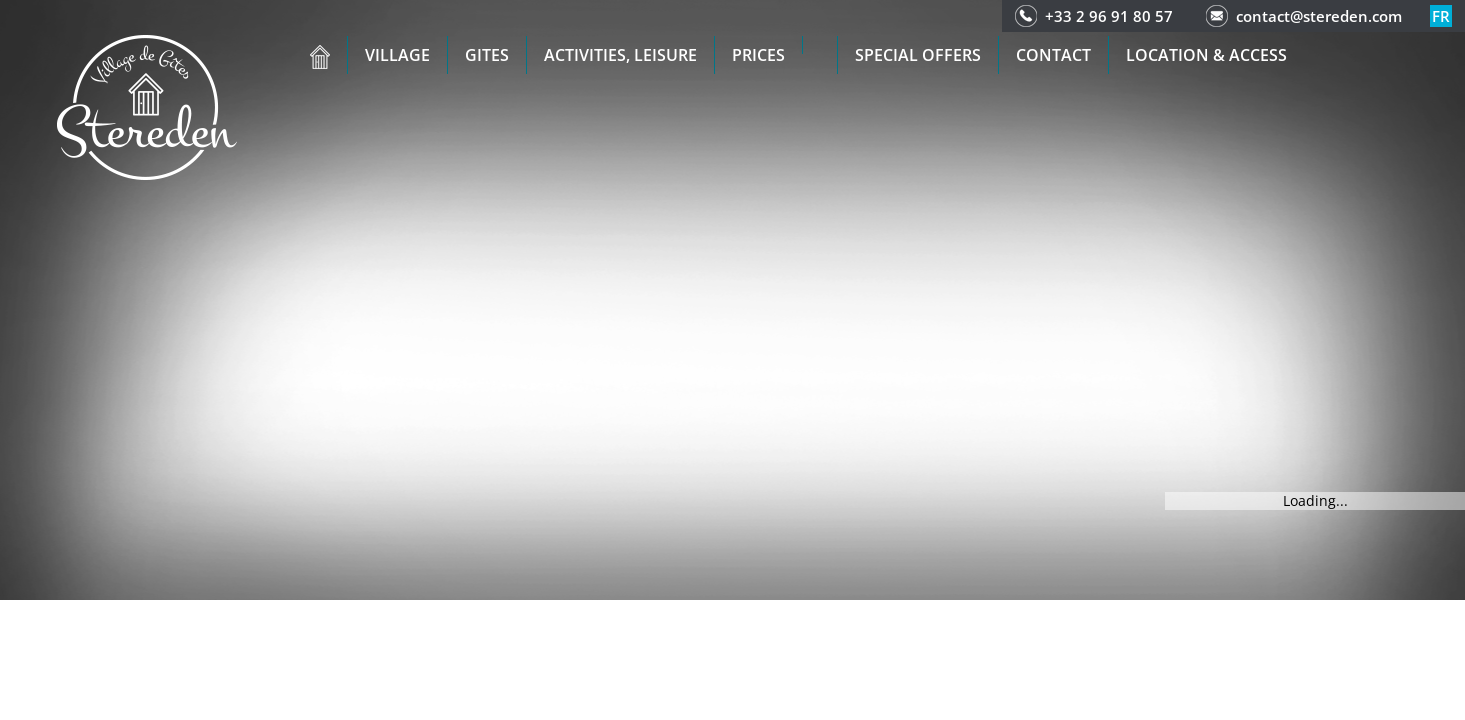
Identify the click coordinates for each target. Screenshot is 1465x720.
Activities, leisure (620, 55)
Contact (1053, 55)
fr (1441, 16)
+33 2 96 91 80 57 (1109, 16)
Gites (487, 55)
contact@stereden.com (1319, 16)
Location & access (1206, 55)
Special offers (918, 55)
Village (397, 55)
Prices (758, 55)
